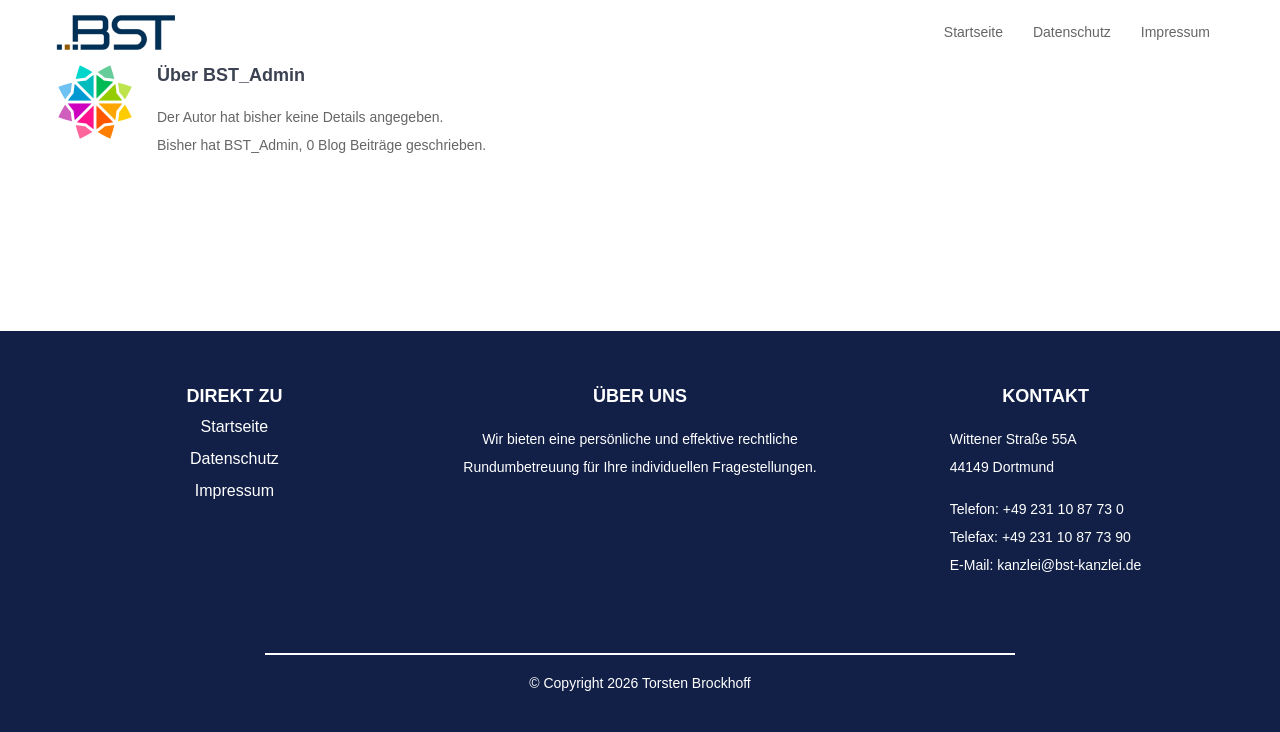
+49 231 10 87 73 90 (1066, 537)
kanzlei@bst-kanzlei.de (1069, 565)
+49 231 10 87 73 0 (1063, 509)
